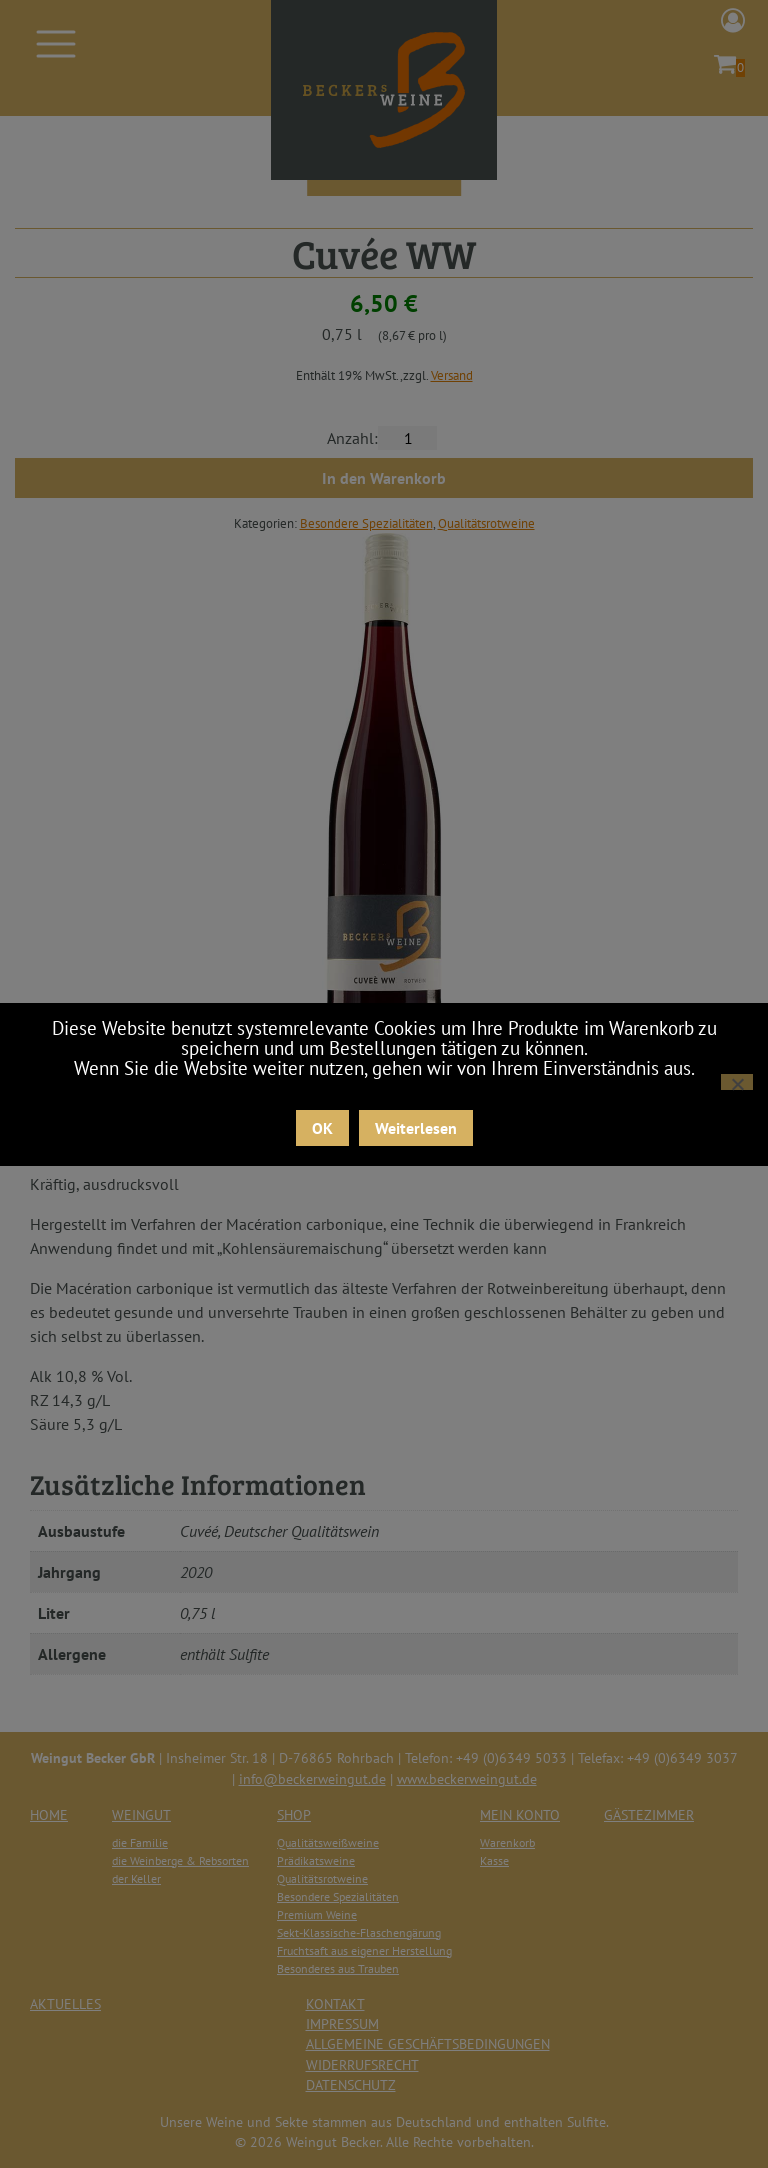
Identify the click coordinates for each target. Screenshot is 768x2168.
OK (322, 1128)
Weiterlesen (416, 1128)
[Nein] (737, 1082)
